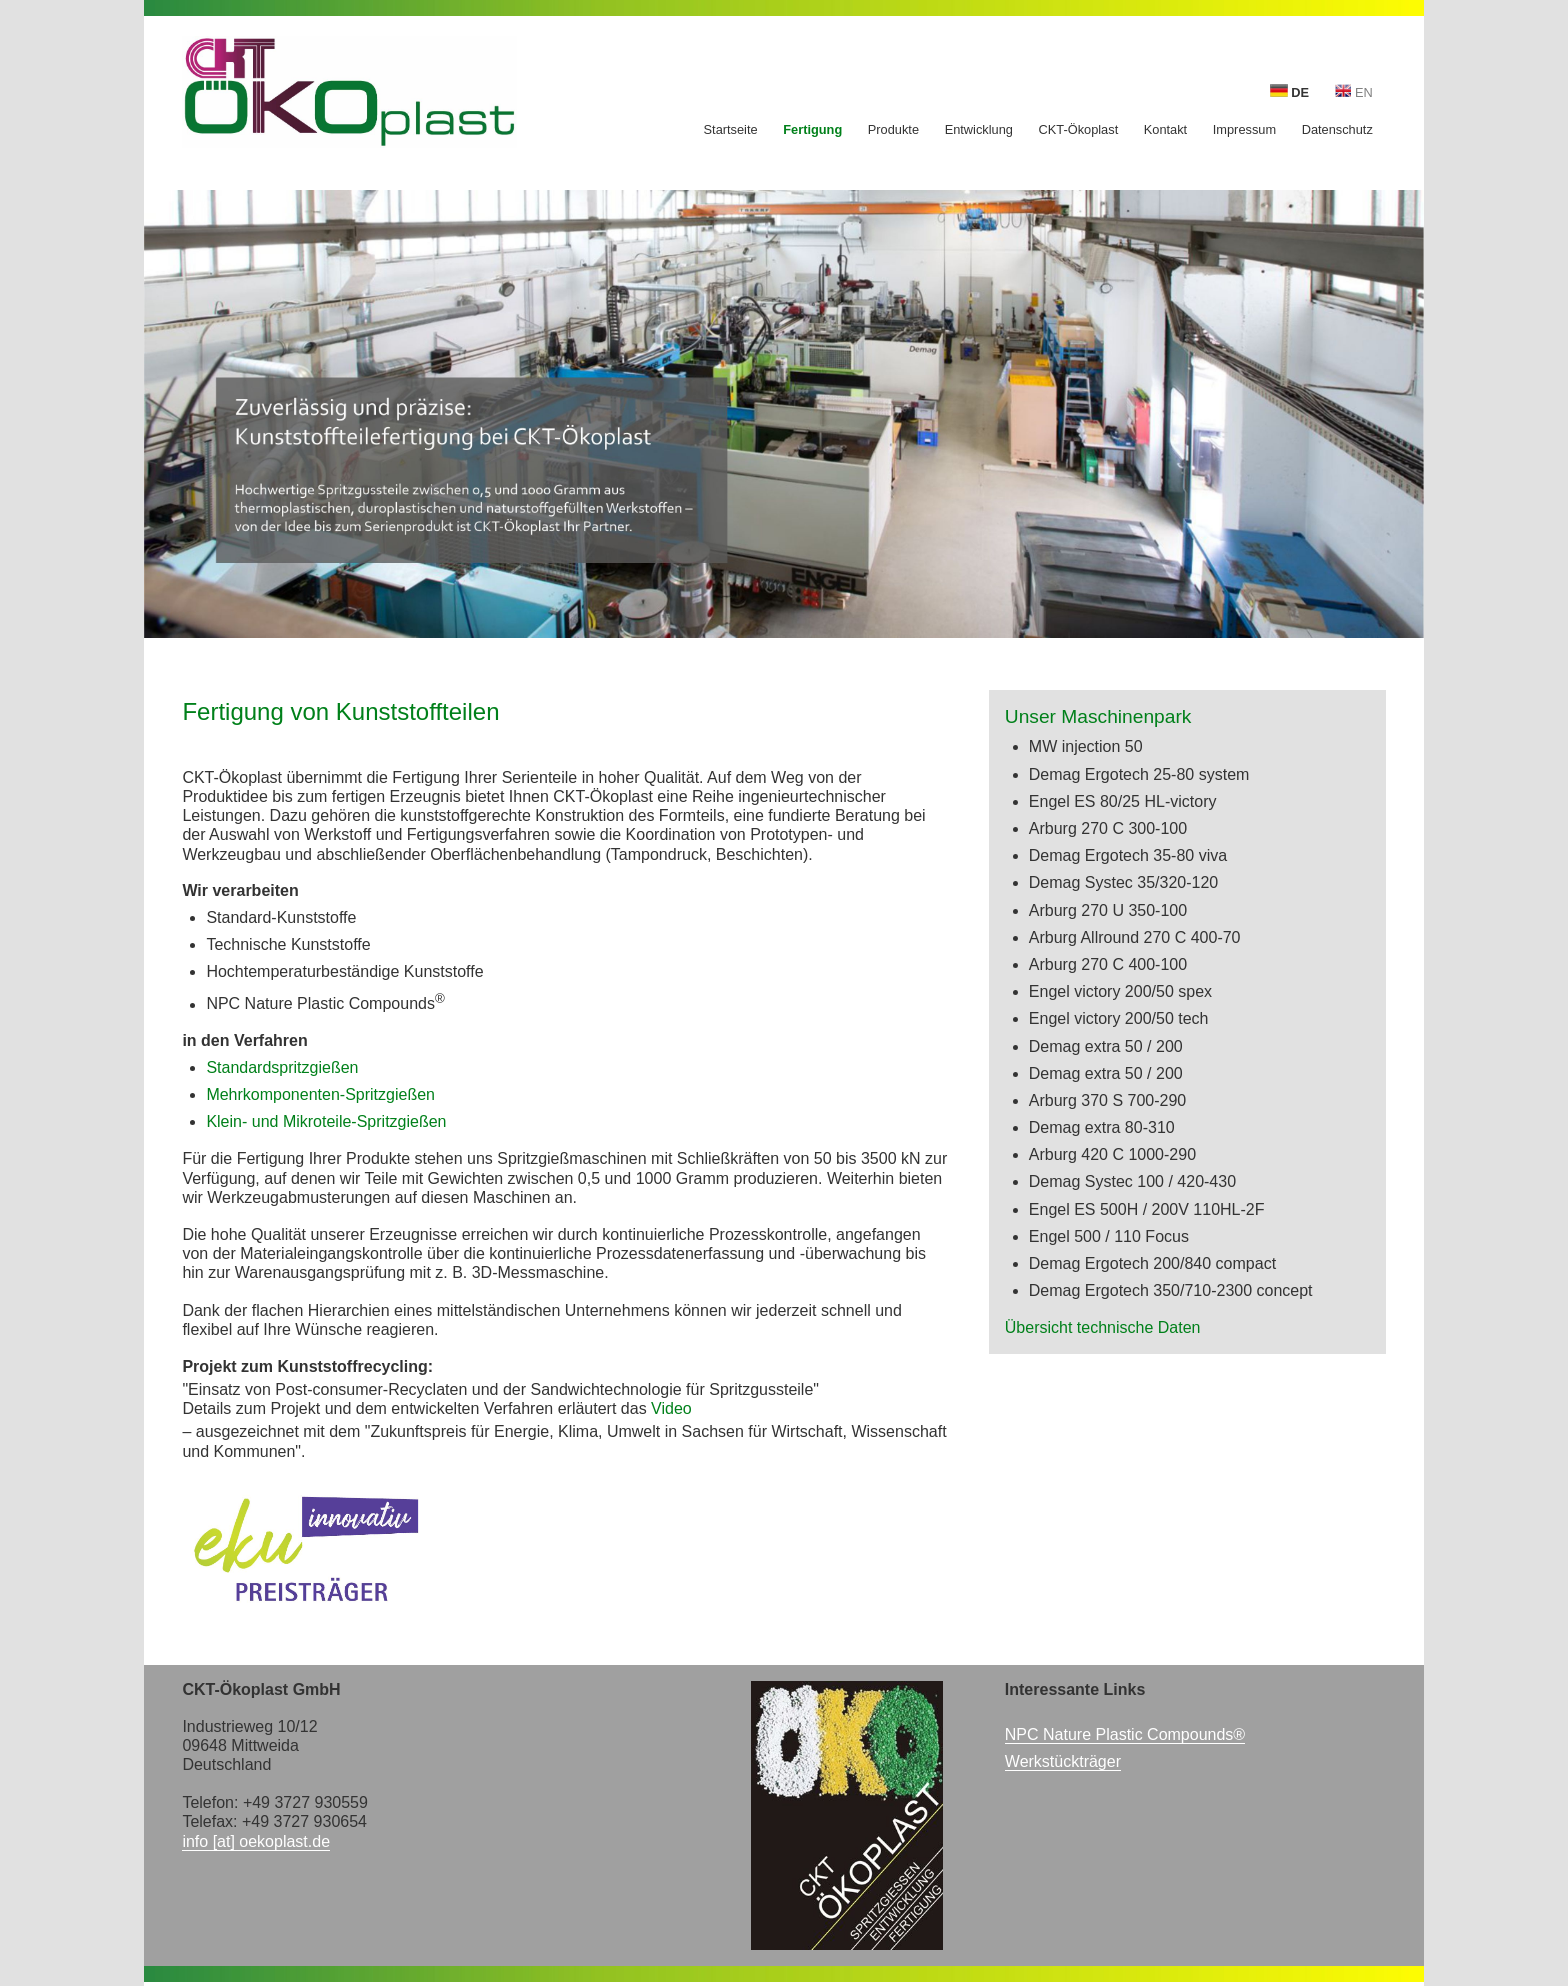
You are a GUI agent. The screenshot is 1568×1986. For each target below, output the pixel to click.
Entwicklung (979, 130)
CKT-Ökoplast (1079, 130)
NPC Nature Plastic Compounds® (1125, 1734)
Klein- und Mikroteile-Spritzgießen (326, 1121)
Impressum (1244, 130)
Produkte (893, 130)
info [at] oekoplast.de (256, 1841)
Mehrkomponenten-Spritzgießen (320, 1094)
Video (671, 1408)
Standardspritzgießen (282, 1067)
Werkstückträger (1063, 1761)
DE (1289, 92)
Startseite (731, 130)
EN (1354, 92)
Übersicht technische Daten (1103, 1327)
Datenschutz (1337, 130)
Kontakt (1165, 130)
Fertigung (812, 130)
